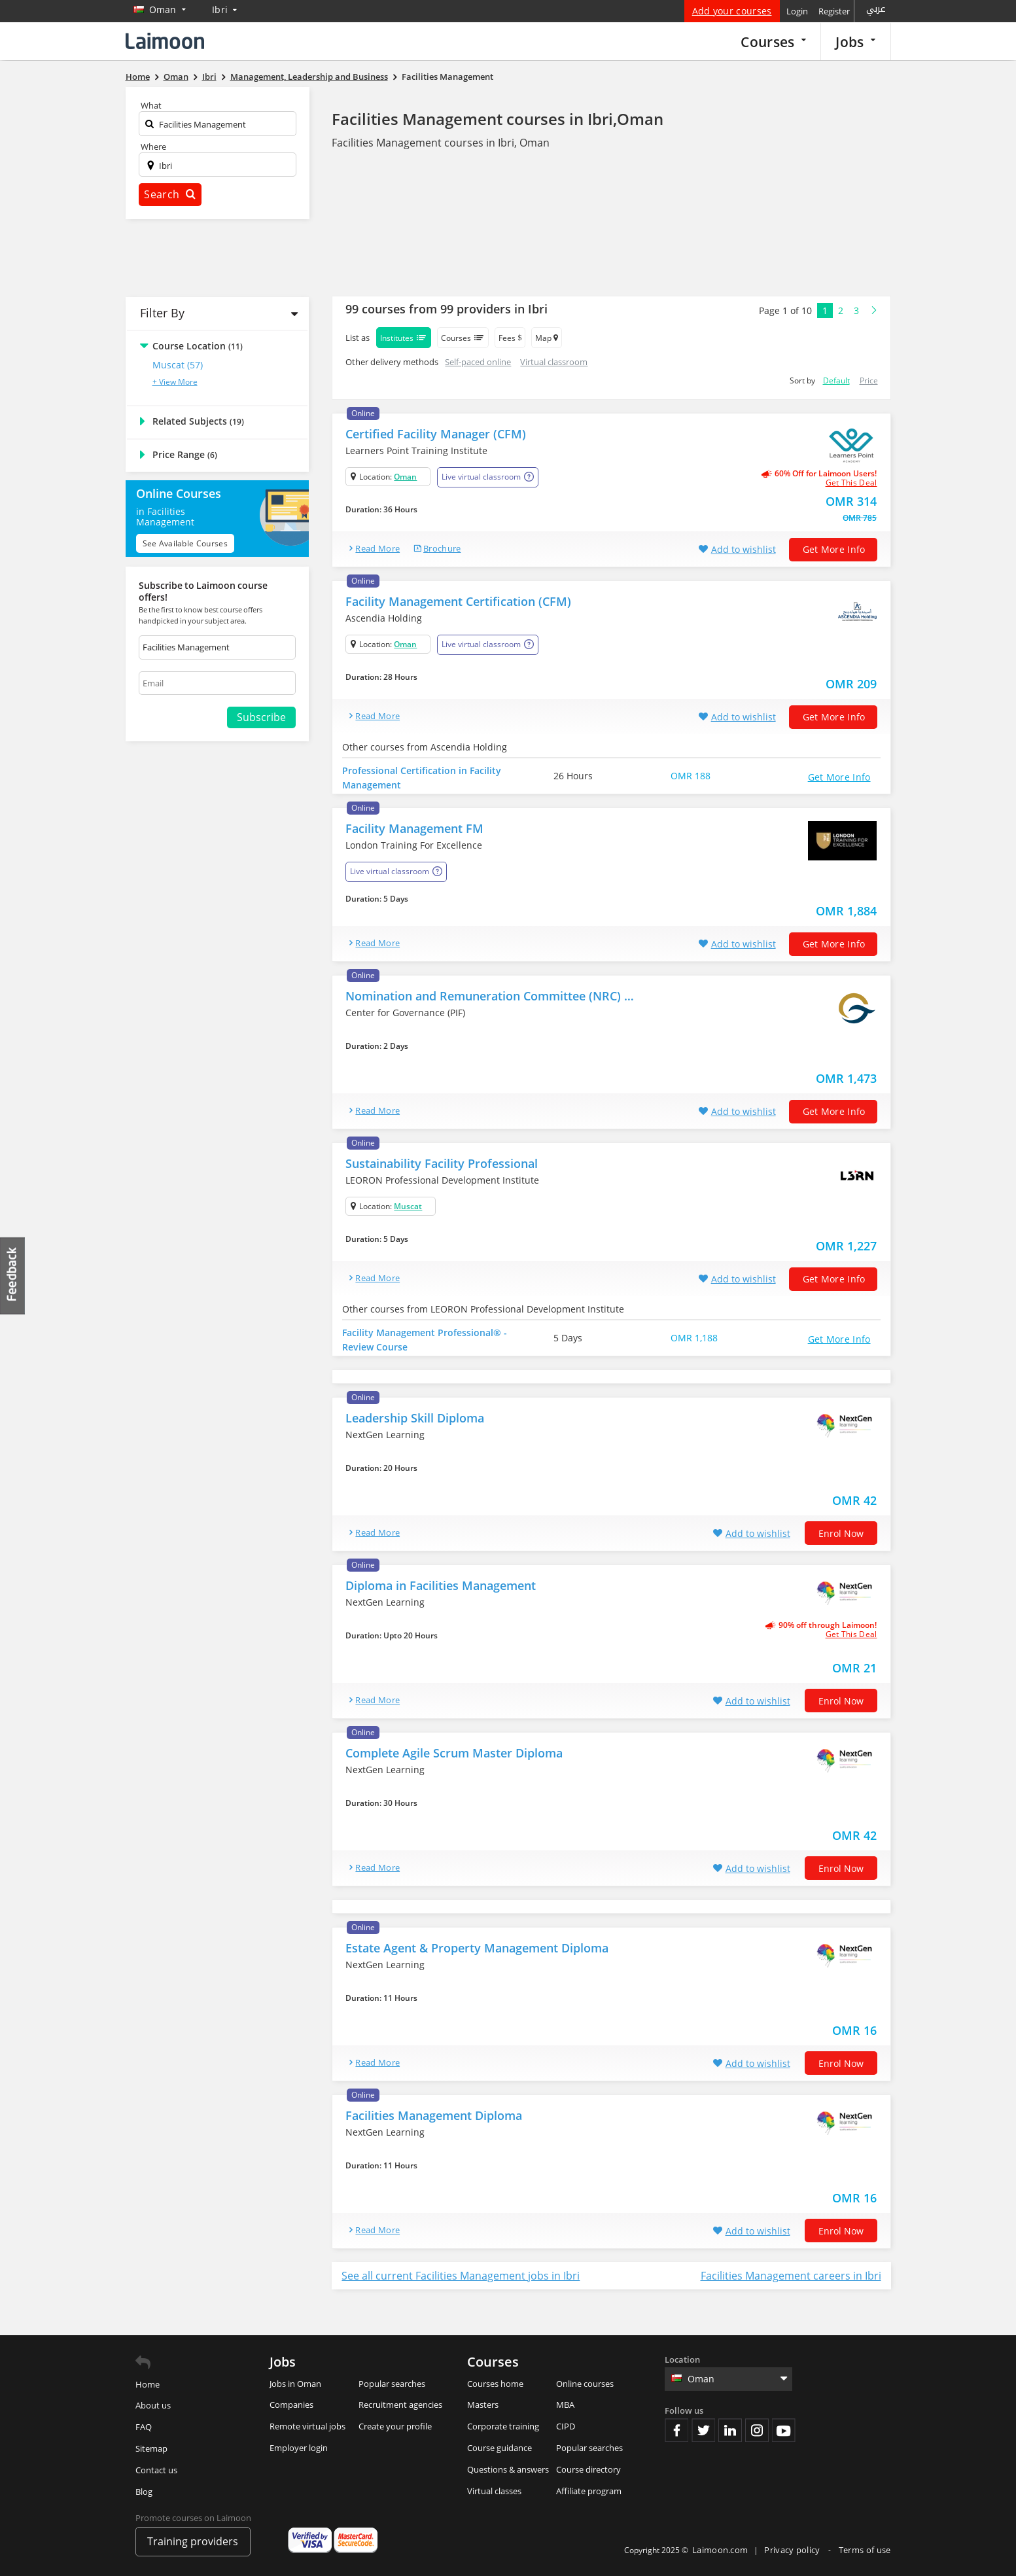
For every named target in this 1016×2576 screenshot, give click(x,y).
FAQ (143, 2427)
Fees (510, 338)
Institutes (403, 338)
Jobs (855, 41)
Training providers (192, 2541)
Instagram (757, 2430)
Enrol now (841, 1533)
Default (836, 380)
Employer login (299, 2448)
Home (147, 2384)
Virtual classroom (553, 362)
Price (869, 380)
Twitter (703, 2430)
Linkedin (730, 2430)
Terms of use (865, 2550)
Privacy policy (793, 2550)
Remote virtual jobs (307, 2426)
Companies (291, 2404)
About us (153, 2405)
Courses (773, 41)
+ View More (175, 381)
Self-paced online (478, 362)
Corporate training (503, 2426)
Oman (405, 476)
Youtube (784, 2430)
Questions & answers (508, 2469)
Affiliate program (589, 2491)
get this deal (851, 482)
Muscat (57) (177, 365)
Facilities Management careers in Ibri (791, 2275)
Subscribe (261, 717)
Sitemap (151, 2448)
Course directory (588, 2469)
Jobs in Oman (295, 2384)
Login (797, 11)
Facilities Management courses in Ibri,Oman (497, 119)
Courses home (495, 2384)
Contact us (156, 2470)
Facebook (676, 2430)
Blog (143, 2491)
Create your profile (395, 2426)
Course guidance (499, 2448)
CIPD (565, 2426)
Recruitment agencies (400, 2404)
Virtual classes (494, 2491)
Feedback (13, 1275)
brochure (442, 548)
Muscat (408, 1206)
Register (834, 11)
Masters (483, 2404)
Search (169, 194)
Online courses (585, 2384)
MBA (565, 2404)
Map (546, 338)
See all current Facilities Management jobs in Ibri (461, 2275)
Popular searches (392, 2384)
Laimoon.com (720, 2550)
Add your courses (732, 11)
